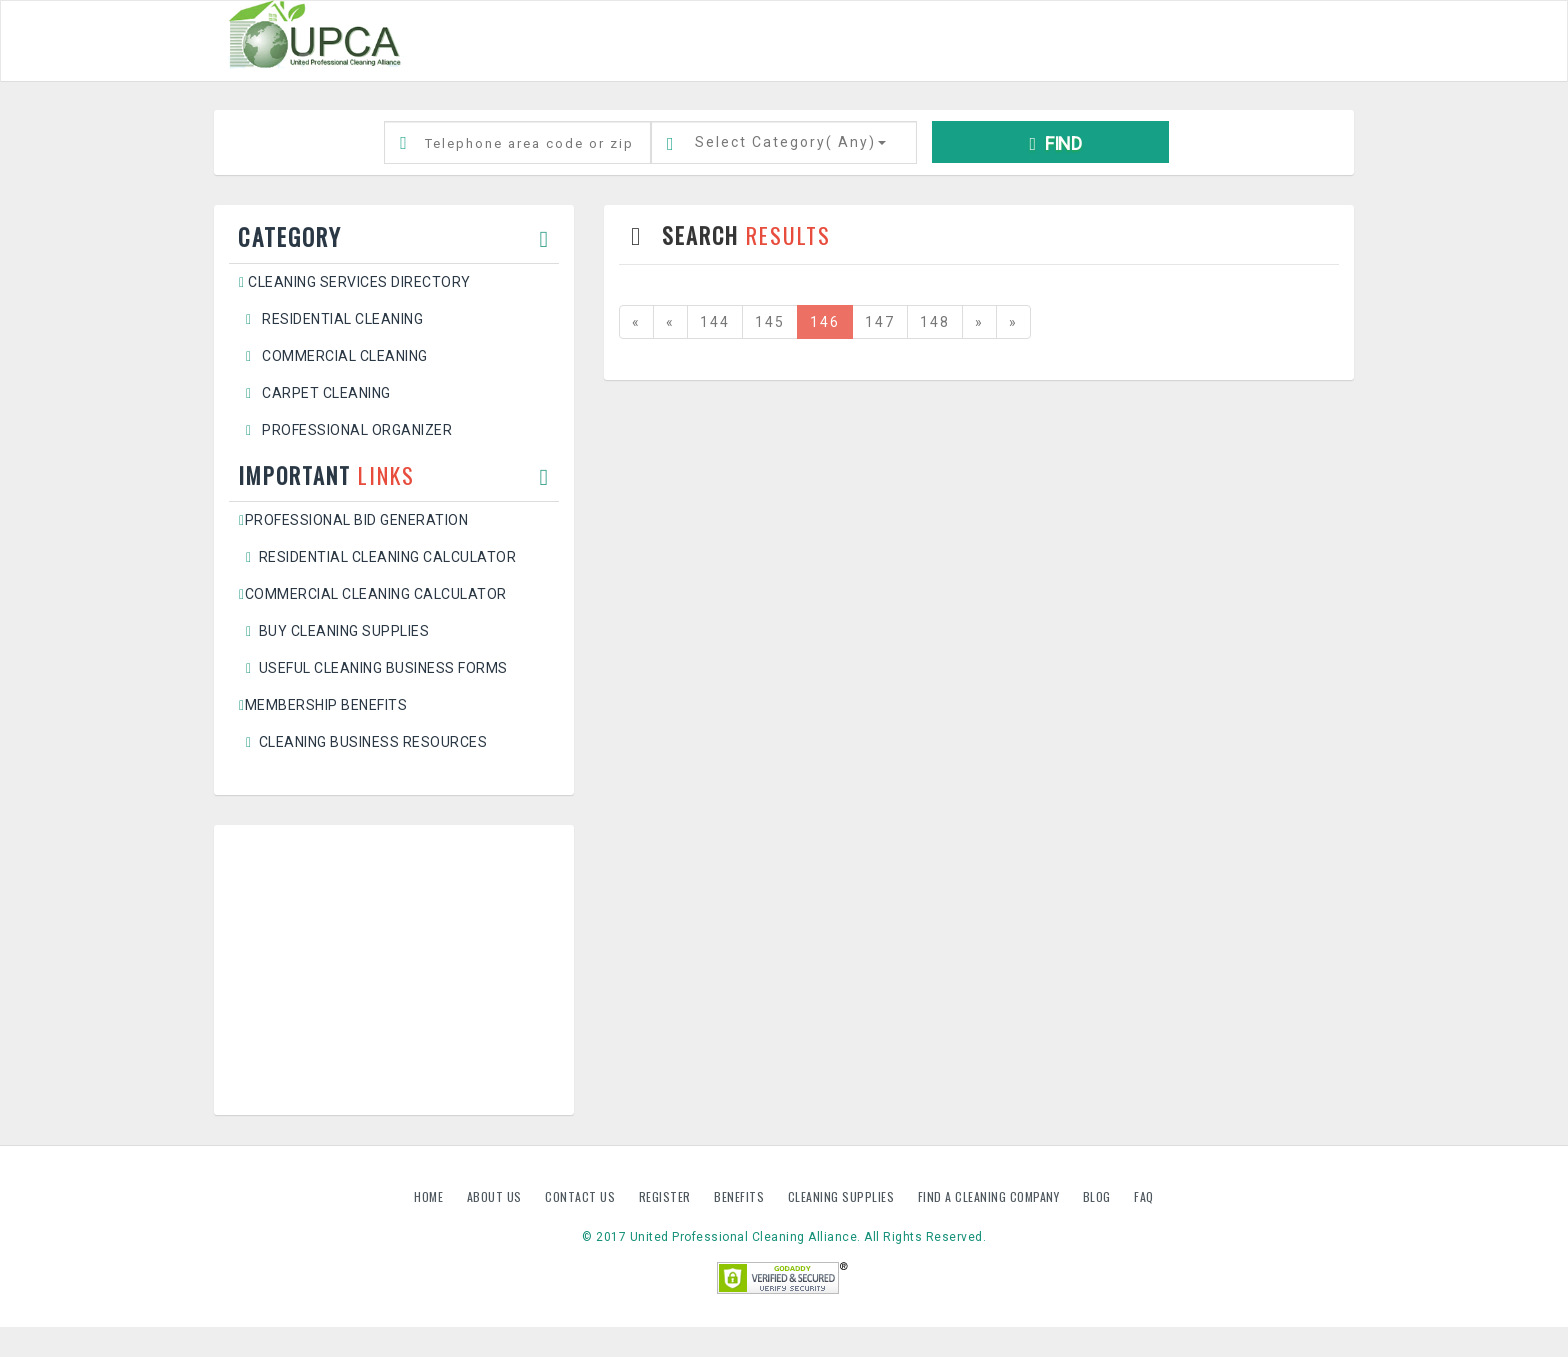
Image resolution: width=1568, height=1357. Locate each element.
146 (825, 322)
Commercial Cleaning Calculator (373, 594)
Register (665, 1196)
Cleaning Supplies (843, 1196)
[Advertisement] (394, 970)
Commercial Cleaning (333, 356)
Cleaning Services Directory (355, 282)
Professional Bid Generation (353, 520)
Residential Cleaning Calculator (377, 557)
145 (770, 322)
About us (496, 1196)
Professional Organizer (345, 430)
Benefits (741, 1196)
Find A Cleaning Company (990, 1196)
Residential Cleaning (331, 319)
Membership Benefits (323, 705)
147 (880, 322)
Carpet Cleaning (315, 393)
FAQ (1144, 1196)
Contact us (582, 1196)
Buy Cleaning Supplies (334, 631)
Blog (1099, 1196)
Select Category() (790, 142)
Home (430, 1196)
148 (935, 322)
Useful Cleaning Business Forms (373, 668)
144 (715, 322)
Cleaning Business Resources (363, 742)
